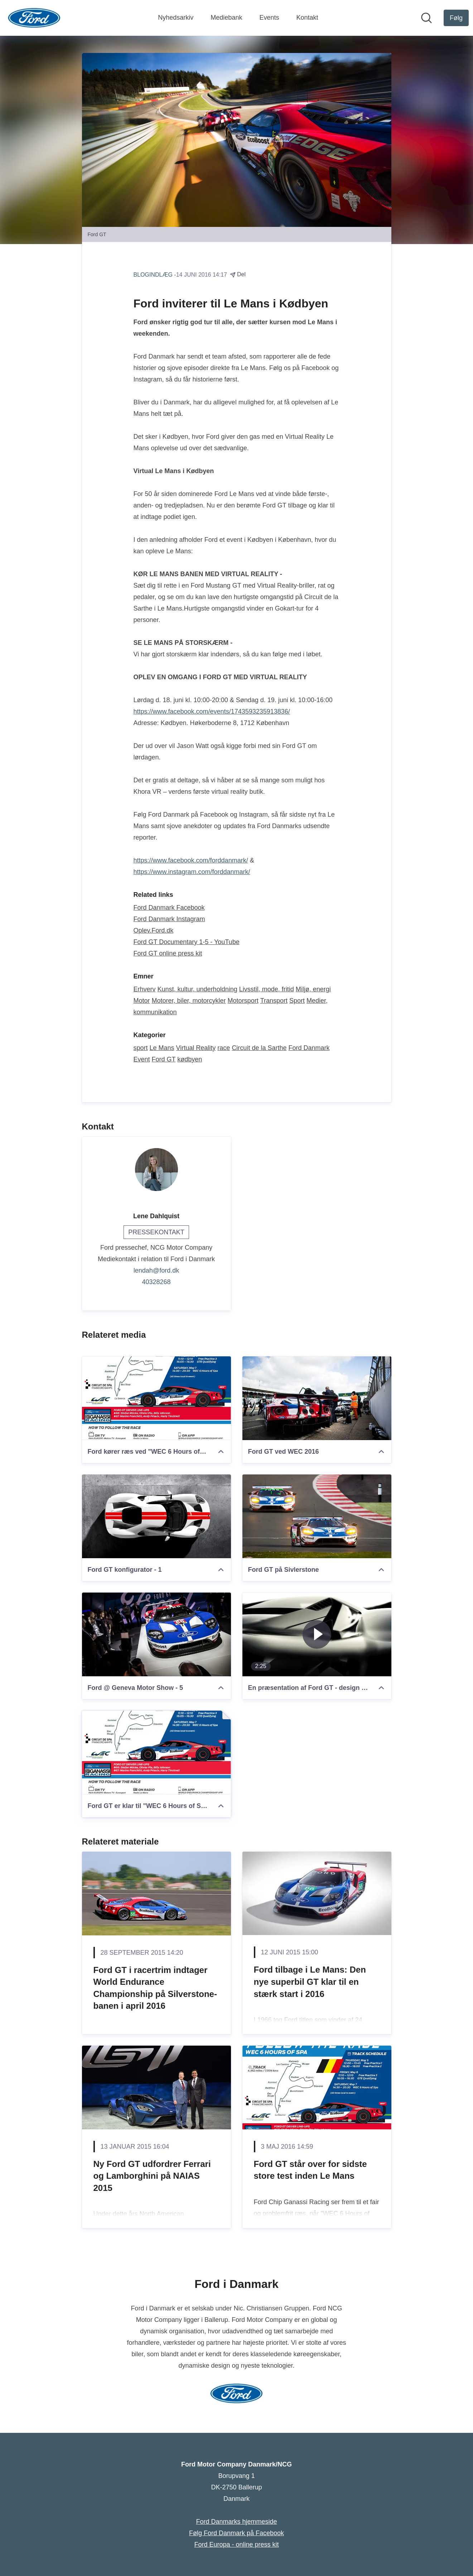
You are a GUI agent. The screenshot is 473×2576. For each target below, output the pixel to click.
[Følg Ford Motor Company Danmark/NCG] (456, 18)
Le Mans (162, 1047)
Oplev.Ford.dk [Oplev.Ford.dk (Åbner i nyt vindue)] (154, 930)
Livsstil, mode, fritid (266, 989)
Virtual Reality (196, 1047)
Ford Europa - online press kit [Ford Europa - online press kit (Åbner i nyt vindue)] (236, 2544)
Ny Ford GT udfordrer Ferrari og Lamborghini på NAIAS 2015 (152, 2176)
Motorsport (243, 1000)
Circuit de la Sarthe (259, 1047)
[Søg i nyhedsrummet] (426, 18)
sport (141, 1047)
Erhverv (145, 989)
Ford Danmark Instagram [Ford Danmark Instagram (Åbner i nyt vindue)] (169, 919)
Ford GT (164, 1059)
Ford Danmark (308, 1047)
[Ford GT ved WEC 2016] (316, 1398)
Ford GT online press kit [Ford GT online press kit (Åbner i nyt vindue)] (168, 953)
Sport (297, 1000)
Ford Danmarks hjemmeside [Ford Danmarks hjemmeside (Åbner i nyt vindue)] (236, 2521)
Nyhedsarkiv (175, 17)
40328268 (156, 1281)
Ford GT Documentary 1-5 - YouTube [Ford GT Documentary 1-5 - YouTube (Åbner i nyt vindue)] (187, 942)
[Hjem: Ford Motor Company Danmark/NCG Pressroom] (34, 17)
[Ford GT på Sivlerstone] (316, 1516)
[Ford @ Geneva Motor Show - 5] (156, 1634)
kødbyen (189, 1059)
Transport (274, 1000)
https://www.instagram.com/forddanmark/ (192, 871)
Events (269, 17)
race (223, 1047)
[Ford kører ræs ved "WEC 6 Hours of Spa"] (156, 1398)
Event (142, 1059)
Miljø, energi (313, 989)
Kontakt (307, 17)
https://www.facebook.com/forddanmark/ (191, 860)
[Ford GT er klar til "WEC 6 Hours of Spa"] (156, 1752)
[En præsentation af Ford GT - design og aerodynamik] (316, 1634)
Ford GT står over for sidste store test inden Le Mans (310, 2170)
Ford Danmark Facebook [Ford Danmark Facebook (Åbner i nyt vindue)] (169, 907)
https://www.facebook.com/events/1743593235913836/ (212, 711)
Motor (142, 1000)
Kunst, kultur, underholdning (197, 989)
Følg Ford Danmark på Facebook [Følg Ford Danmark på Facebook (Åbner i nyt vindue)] (236, 2533)
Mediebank (226, 17)
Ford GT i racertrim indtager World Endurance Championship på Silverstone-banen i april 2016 (155, 1988)
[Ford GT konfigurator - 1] (156, 1516)
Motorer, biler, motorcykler (189, 1000)
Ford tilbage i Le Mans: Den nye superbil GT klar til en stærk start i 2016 (310, 1981)
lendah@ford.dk (156, 1270)
